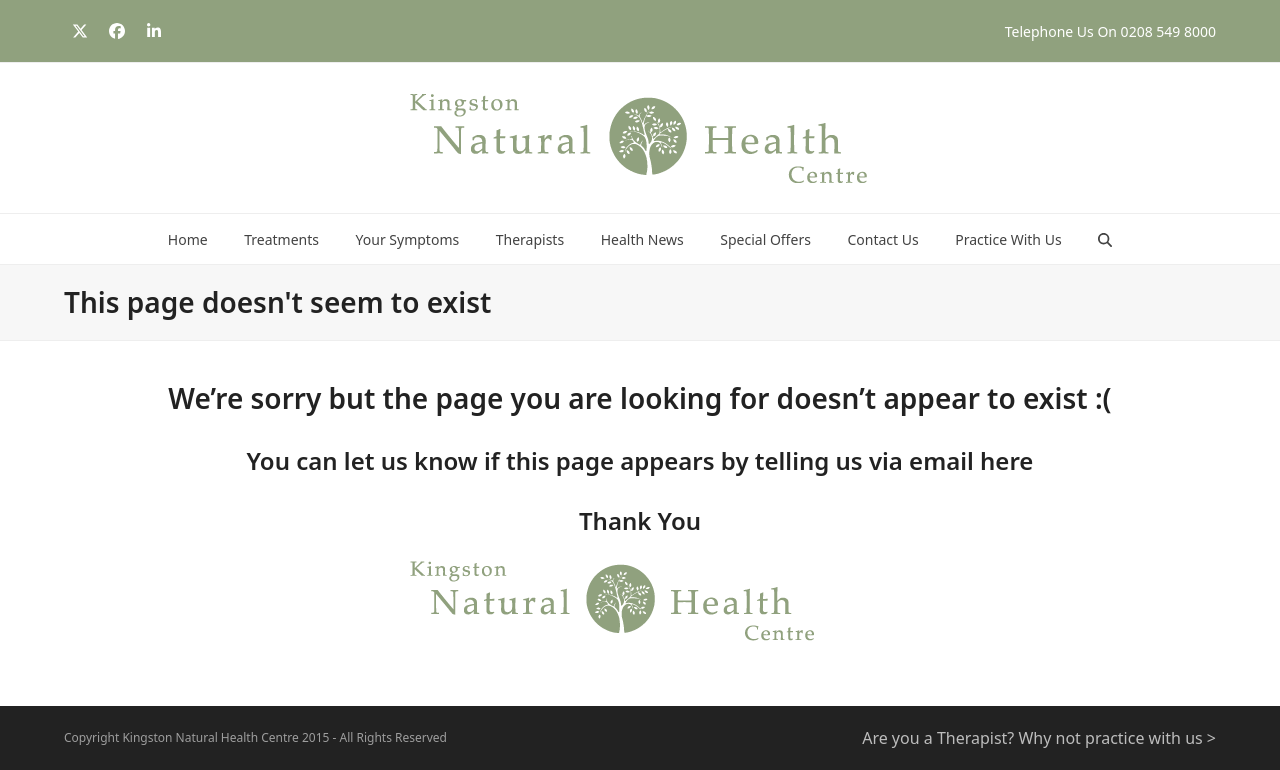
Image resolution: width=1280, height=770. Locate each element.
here (1006, 460)
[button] (1105, 239)
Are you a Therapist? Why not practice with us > (1039, 738)
